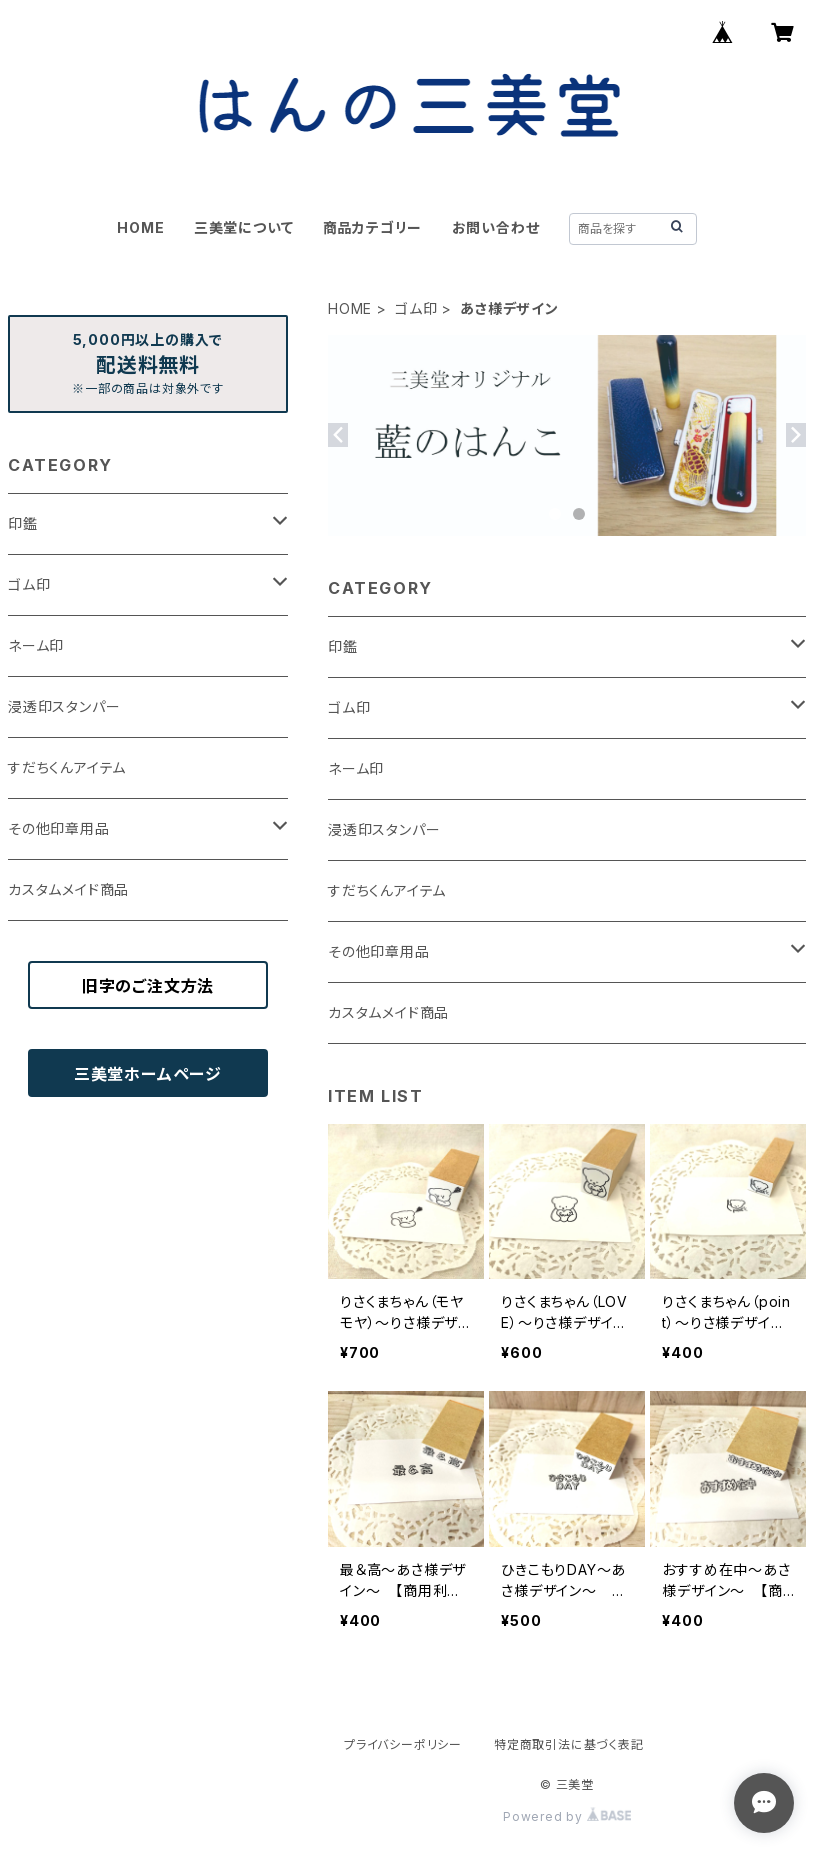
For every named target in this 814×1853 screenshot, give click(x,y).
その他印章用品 (379, 951)
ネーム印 (356, 768)
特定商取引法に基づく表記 (569, 1744)
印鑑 (343, 646)
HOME (140, 227)
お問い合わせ (496, 227)
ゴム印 (416, 308)
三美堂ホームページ (148, 1074)
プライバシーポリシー (403, 1744)
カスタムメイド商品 (388, 1012)
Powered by (567, 1816)
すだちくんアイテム (387, 890)
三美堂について (244, 227)
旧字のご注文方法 (148, 986)
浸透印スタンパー (384, 829)
